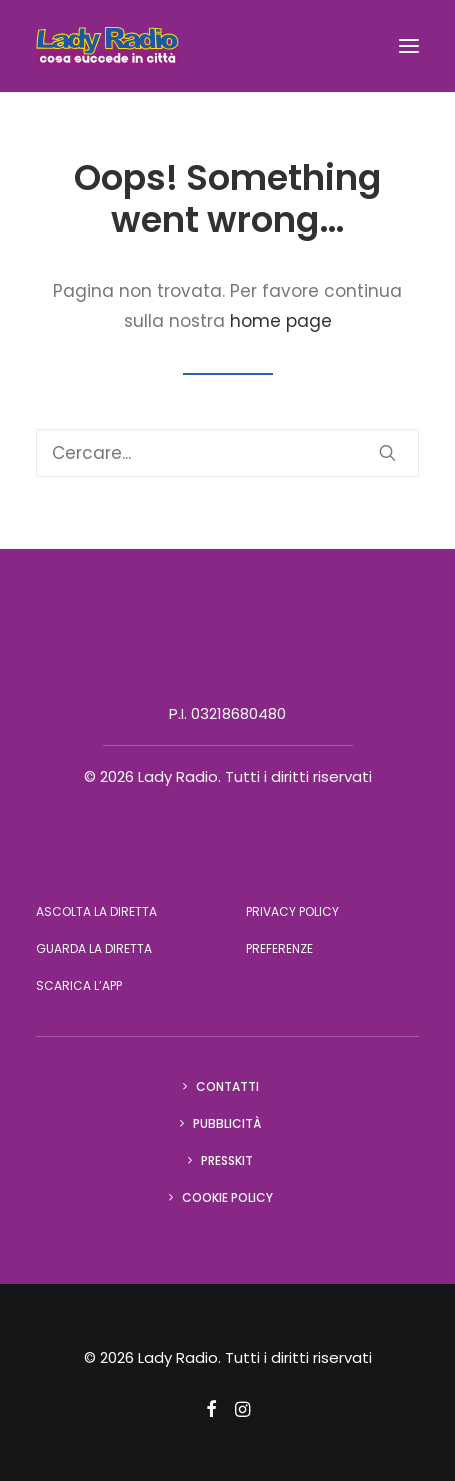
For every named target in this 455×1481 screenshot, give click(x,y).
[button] (409, 46)
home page (281, 321)
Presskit (227, 1160)
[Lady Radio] (107, 46)
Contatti (227, 1086)
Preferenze (279, 948)
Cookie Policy (227, 1197)
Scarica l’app (79, 985)
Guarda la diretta (94, 948)
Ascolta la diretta (96, 911)
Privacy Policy (292, 911)
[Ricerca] (227, 453)
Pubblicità (227, 1123)
